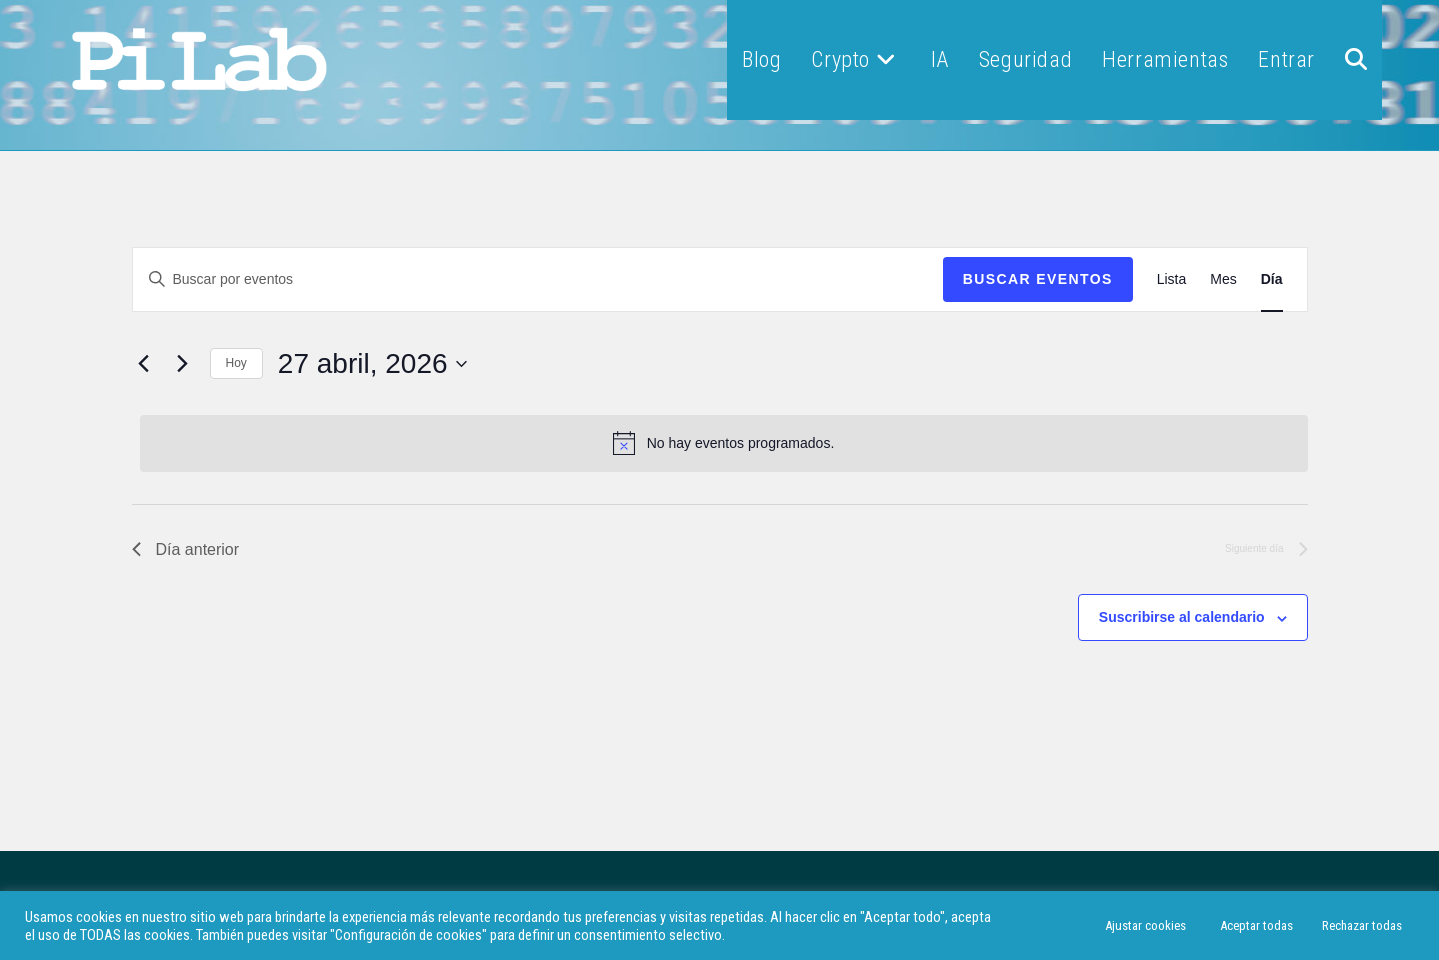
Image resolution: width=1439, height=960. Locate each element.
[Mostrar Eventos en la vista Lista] (1172, 279)
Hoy (236, 363)
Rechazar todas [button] (1362, 925)
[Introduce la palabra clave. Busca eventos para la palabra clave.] (538, 279)
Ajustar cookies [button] (1145, 925)
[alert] (724, 443)
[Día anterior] (144, 364)
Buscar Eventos (1038, 279)
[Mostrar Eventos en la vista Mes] (1223, 279)
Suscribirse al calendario (1182, 617)
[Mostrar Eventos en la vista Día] (1272, 279)
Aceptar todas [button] (1256, 925)
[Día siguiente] (183, 364)
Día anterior (186, 549)
